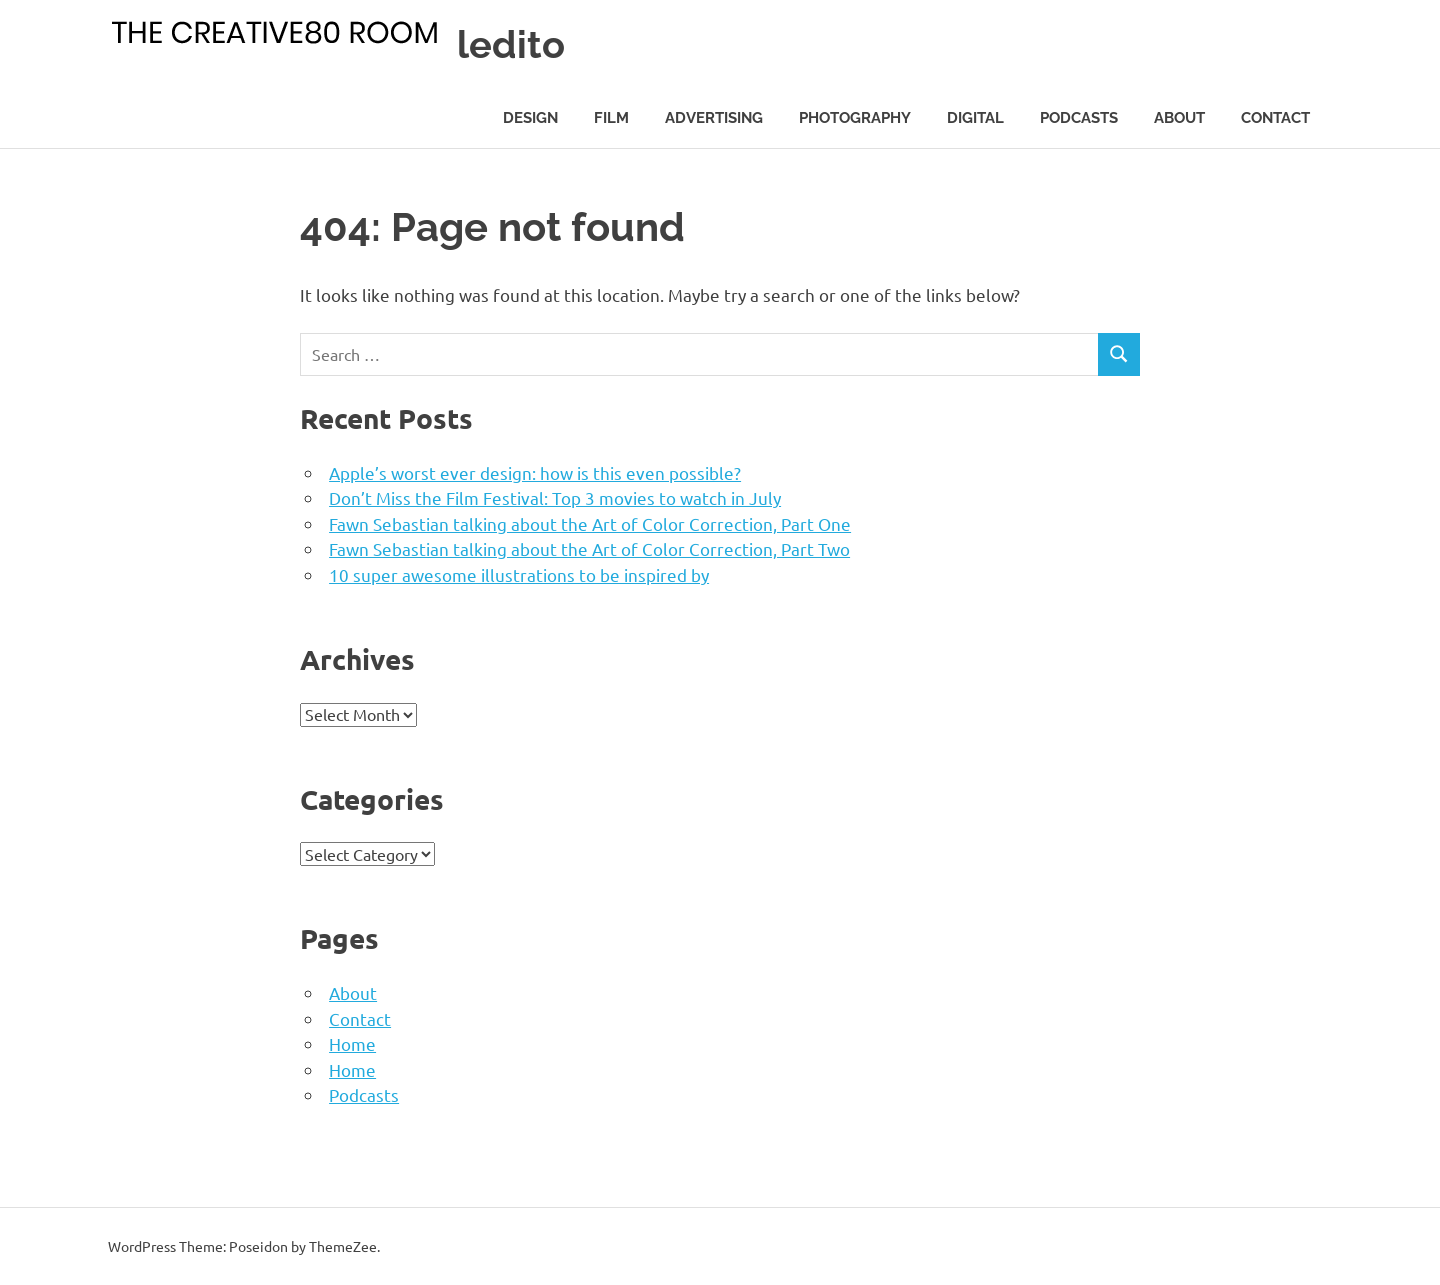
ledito (511, 44)
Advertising (714, 118)
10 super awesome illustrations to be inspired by (519, 574)
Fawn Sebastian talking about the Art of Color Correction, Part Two (589, 548)
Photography (855, 118)
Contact (1275, 118)
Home (352, 1043)
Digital (975, 118)
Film (611, 118)
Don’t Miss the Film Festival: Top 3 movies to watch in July (555, 497)
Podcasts (1079, 118)
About (1179, 118)
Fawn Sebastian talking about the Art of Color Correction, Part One (590, 523)
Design (530, 118)
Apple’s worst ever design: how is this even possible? (535, 472)
